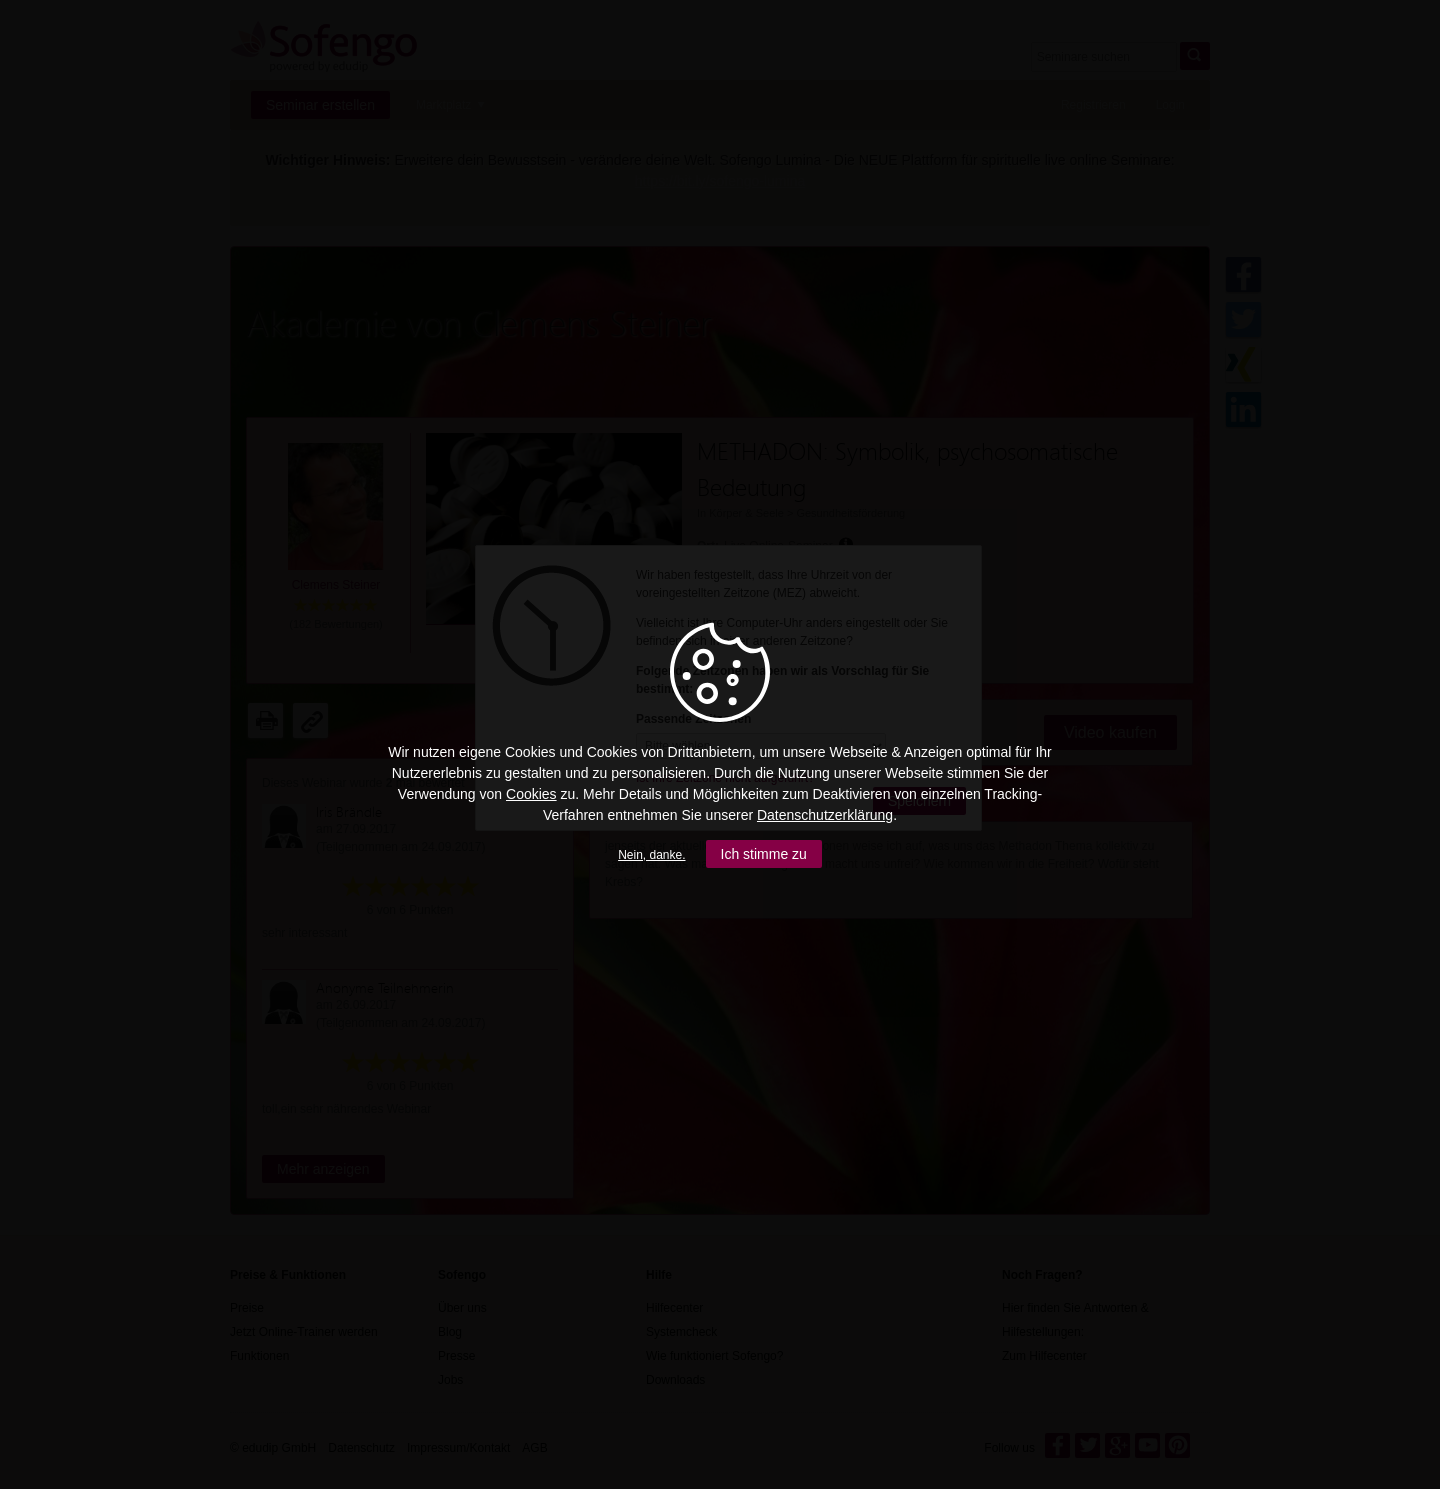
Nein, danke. (651, 855)
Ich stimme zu (764, 854)
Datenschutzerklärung (825, 815)
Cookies (531, 794)
